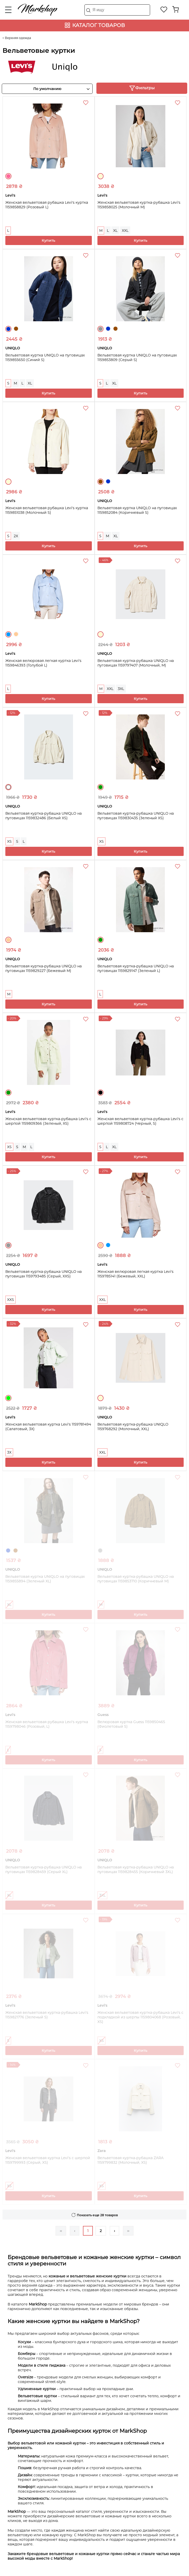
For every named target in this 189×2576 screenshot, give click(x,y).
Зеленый (100, 787)
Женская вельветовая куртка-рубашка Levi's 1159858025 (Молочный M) (138, 204)
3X (9, 1452)
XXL (125, 230)
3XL (121, 688)
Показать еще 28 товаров (97, 2215)
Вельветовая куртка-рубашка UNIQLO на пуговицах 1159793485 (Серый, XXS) (43, 1273)
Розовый (8, 176)
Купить (48, 240)
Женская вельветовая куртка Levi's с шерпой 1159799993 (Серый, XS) (47, 2160)
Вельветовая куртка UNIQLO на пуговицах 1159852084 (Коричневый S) (137, 510)
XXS (10, 1299)
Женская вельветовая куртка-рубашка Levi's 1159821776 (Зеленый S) (46, 2014)
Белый (8, 787)
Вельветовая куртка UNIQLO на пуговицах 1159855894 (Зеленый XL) (45, 1578)
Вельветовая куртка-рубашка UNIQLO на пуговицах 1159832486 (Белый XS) (43, 815)
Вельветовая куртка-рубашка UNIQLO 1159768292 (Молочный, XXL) (132, 1426)
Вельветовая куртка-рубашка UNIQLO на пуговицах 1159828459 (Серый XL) (43, 1869)
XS (9, 841)
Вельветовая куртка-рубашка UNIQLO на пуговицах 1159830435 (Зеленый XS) (135, 815)
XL (115, 230)
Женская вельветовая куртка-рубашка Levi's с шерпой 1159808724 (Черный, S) (140, 1121)
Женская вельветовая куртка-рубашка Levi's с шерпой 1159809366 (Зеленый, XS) (48, 1121)
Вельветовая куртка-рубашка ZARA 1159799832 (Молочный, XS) (130, 2160)
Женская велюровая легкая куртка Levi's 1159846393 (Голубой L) (43, 663)
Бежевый (16, 634)
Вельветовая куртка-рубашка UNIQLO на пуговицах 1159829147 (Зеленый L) (135, 968)
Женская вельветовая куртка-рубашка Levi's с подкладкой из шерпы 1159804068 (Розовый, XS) (140, 2017)
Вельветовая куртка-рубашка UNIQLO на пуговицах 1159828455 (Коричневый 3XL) (135, 1869)
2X (16, 536)
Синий (8, 329)
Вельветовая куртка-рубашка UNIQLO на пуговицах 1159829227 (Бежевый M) (43, 968)
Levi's (21, 67)
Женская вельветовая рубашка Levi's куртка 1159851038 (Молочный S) (46, 510)
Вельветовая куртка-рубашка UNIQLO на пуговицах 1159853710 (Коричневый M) (135, 1578)
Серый (100, 329)
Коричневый (16, 329)
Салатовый (8, 1398)
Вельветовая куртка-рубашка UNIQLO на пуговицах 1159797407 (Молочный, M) (135, 663)
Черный (100, 1093)
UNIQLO (64, 67)
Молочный (100, 176)
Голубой (8, 634)
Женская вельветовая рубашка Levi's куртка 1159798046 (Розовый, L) (46, 1724)
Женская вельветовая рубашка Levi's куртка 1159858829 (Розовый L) (46, 204)
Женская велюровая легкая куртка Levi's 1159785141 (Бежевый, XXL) (135, 1273)
